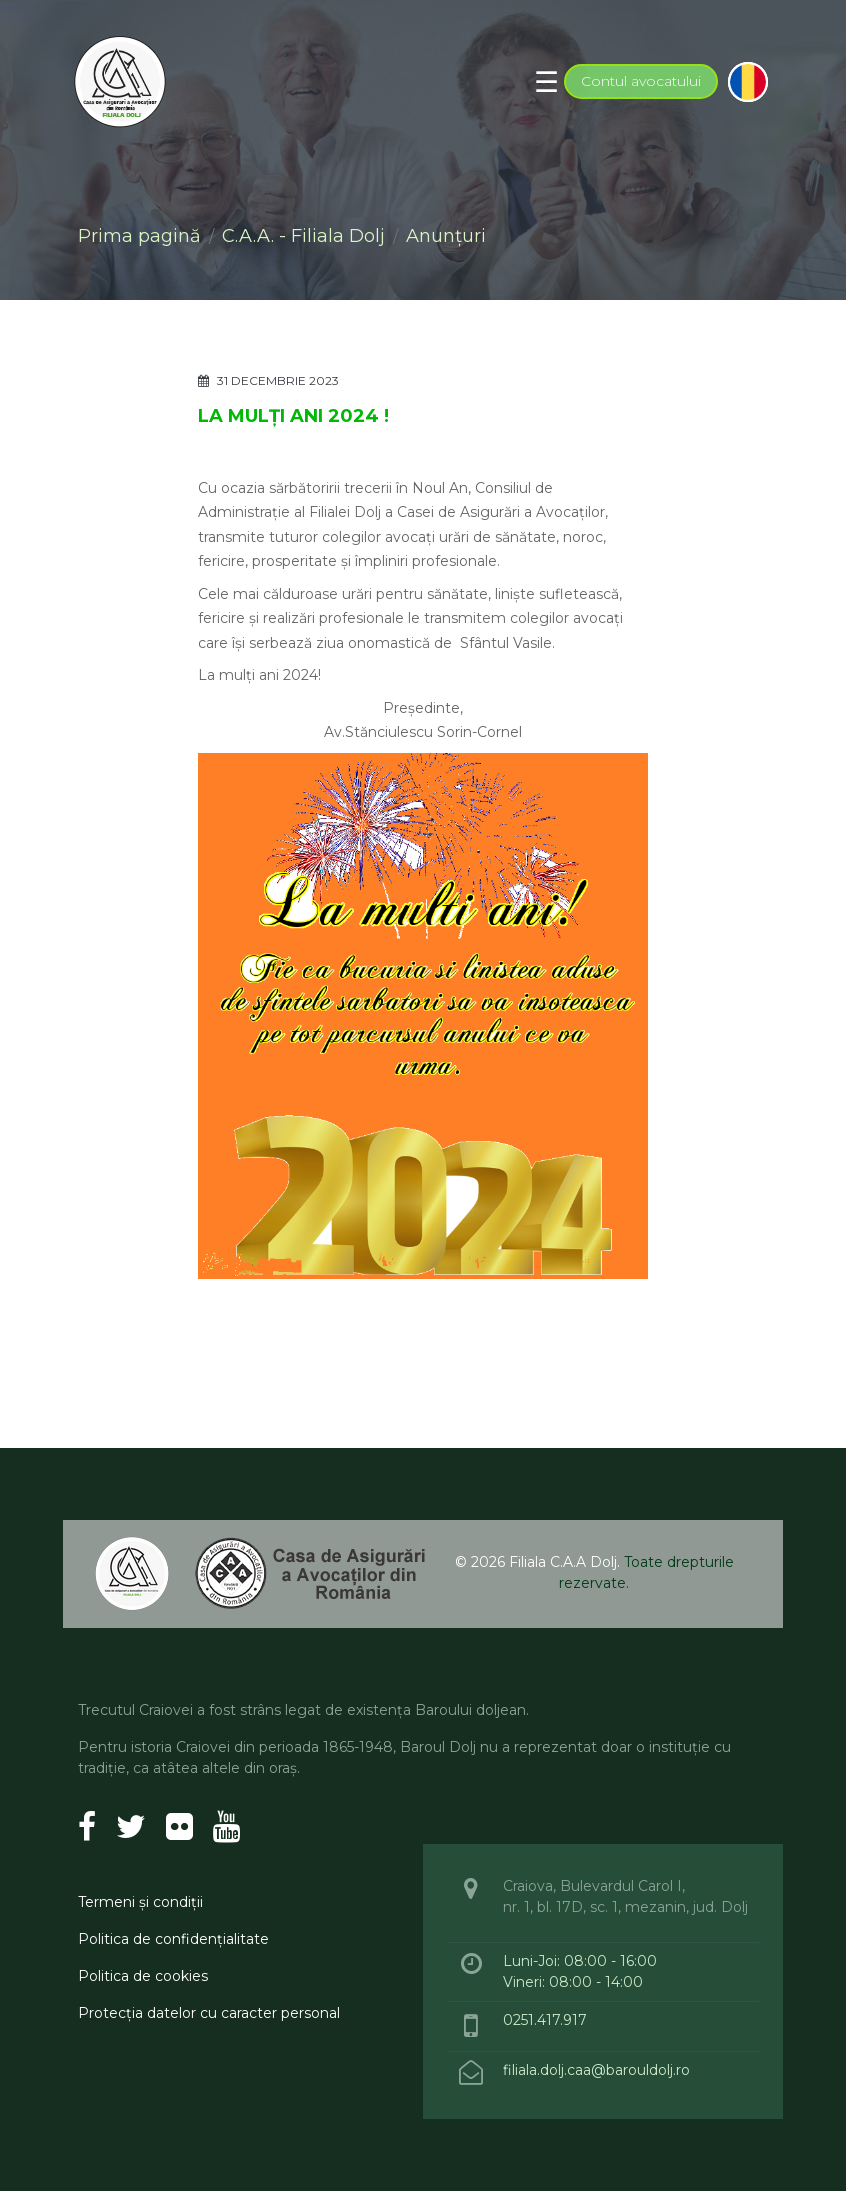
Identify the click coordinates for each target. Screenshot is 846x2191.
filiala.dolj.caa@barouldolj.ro (598, 2070)
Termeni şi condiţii (140, 1902)
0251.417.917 (545, 2020)
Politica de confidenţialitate (173, 1939)
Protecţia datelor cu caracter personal (209, 2013)
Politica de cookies (143, 1976)
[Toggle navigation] (546, 82)
